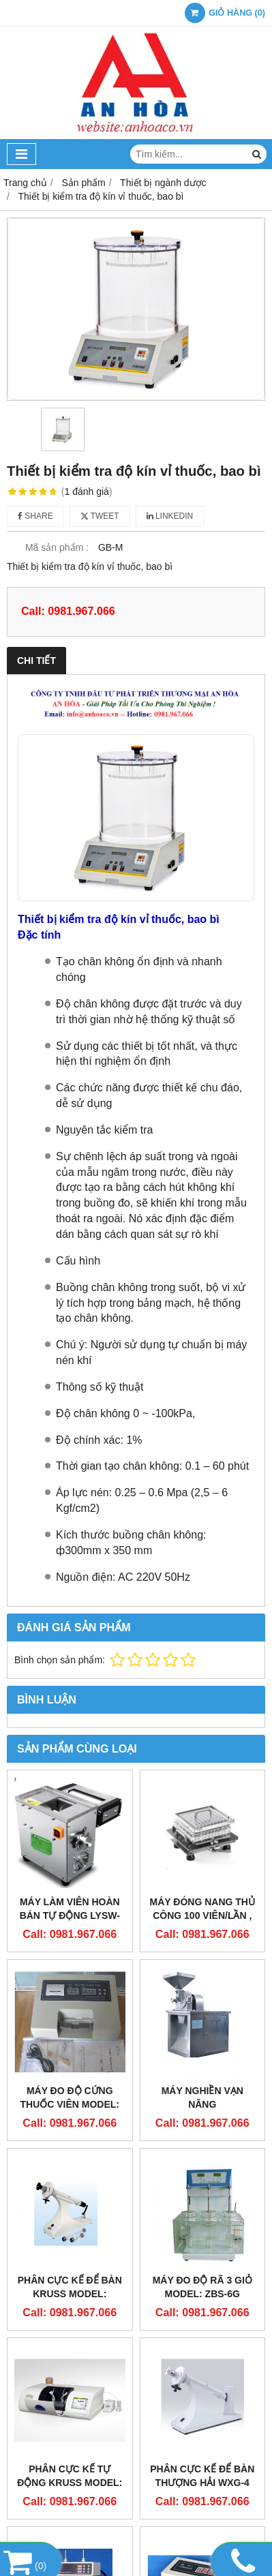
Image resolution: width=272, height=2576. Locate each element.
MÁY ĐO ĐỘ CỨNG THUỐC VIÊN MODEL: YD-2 (69, 2104)
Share (35, 516)
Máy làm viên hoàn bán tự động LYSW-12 (70, 1915)
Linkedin (170, 516)
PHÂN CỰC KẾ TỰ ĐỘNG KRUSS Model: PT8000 (69, 2483)
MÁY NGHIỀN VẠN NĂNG (202, 2097)
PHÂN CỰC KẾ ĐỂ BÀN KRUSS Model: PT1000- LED (70, 2294)
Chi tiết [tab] (36, 660)
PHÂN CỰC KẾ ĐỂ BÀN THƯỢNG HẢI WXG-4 (202, 2476)
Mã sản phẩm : (57, 547)
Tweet (99, 516)
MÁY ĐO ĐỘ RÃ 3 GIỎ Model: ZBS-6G (202, 2287)
